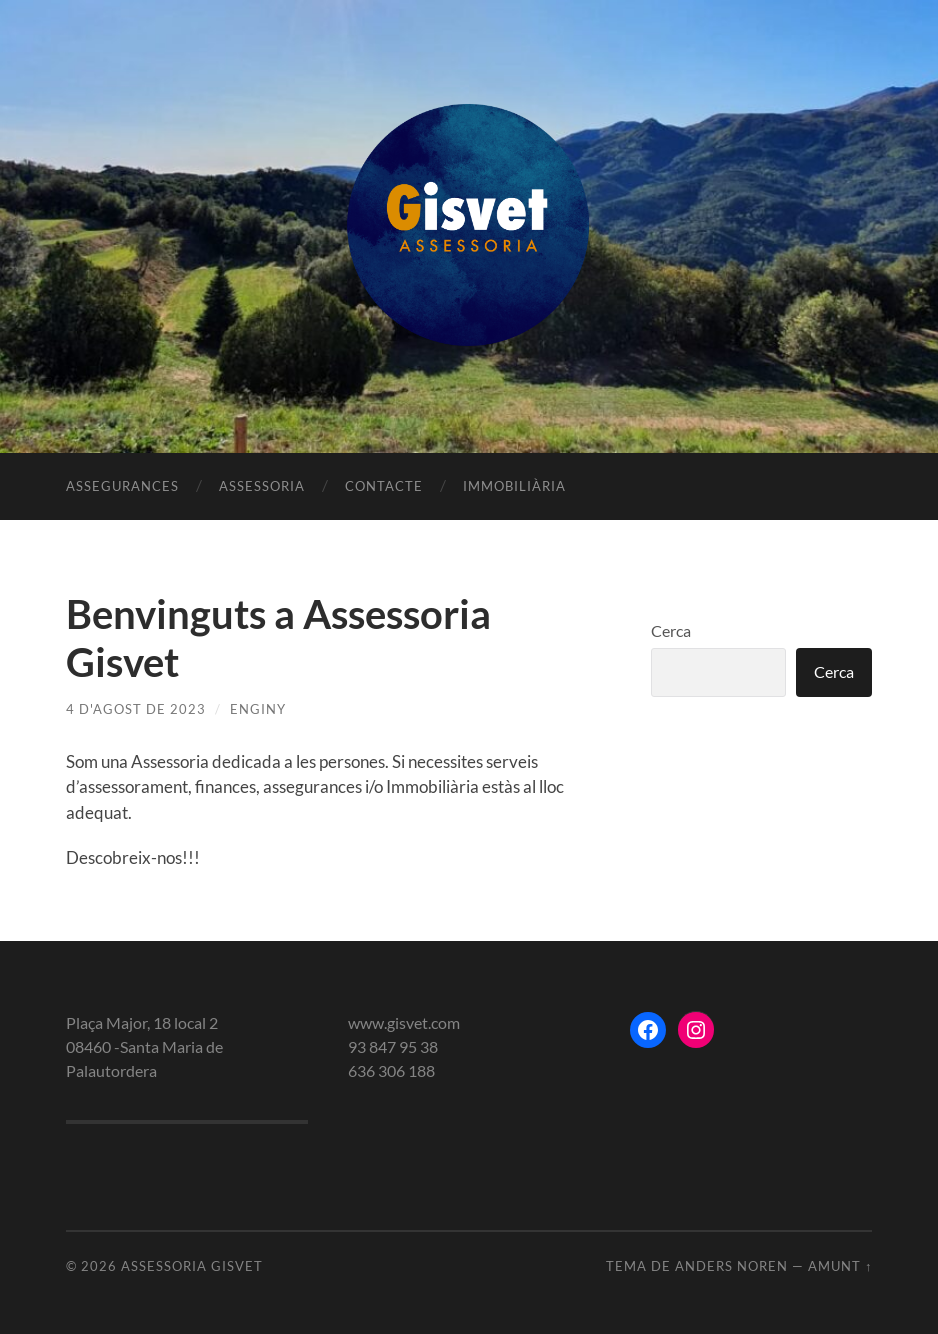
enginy (258, 709)
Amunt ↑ (840, 1266)
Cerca (671, 630)
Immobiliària (514, 486)
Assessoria (262, 486)
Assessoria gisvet (192, 1266)
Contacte (384, 486)
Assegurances (122, 486)
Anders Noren (731, 1266)
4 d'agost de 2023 (136, 709)
